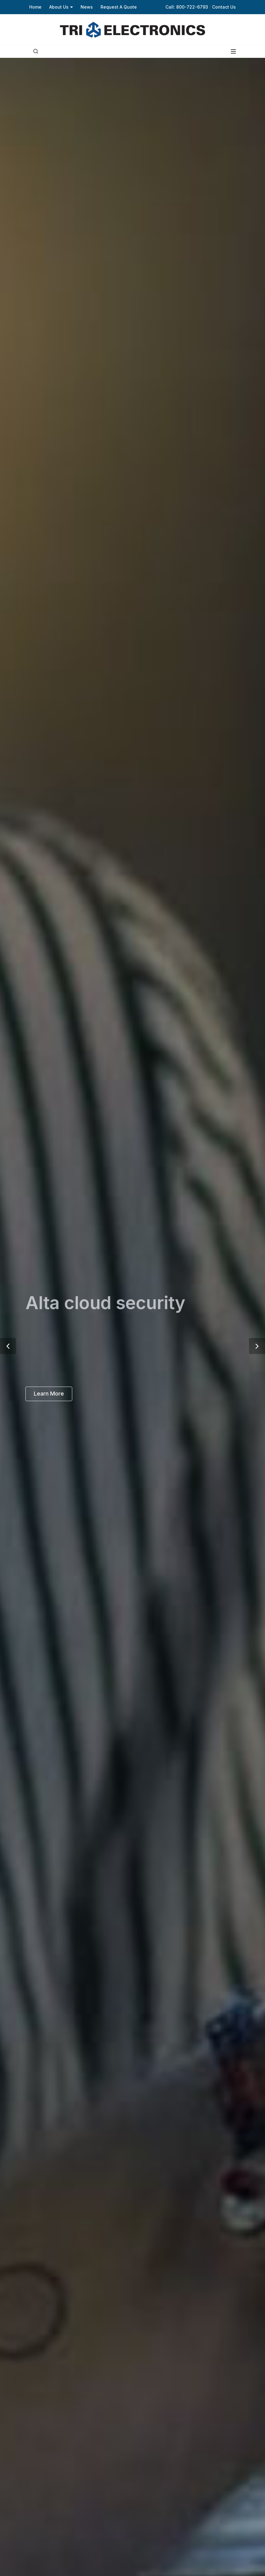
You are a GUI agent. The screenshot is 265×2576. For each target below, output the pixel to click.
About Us (61, 7)
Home (35, 7)
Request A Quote (119, 7)
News (87, 7)
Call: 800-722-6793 (187, 7)
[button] (8, 1346)
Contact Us (224, 7)
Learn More (49, 1393)
